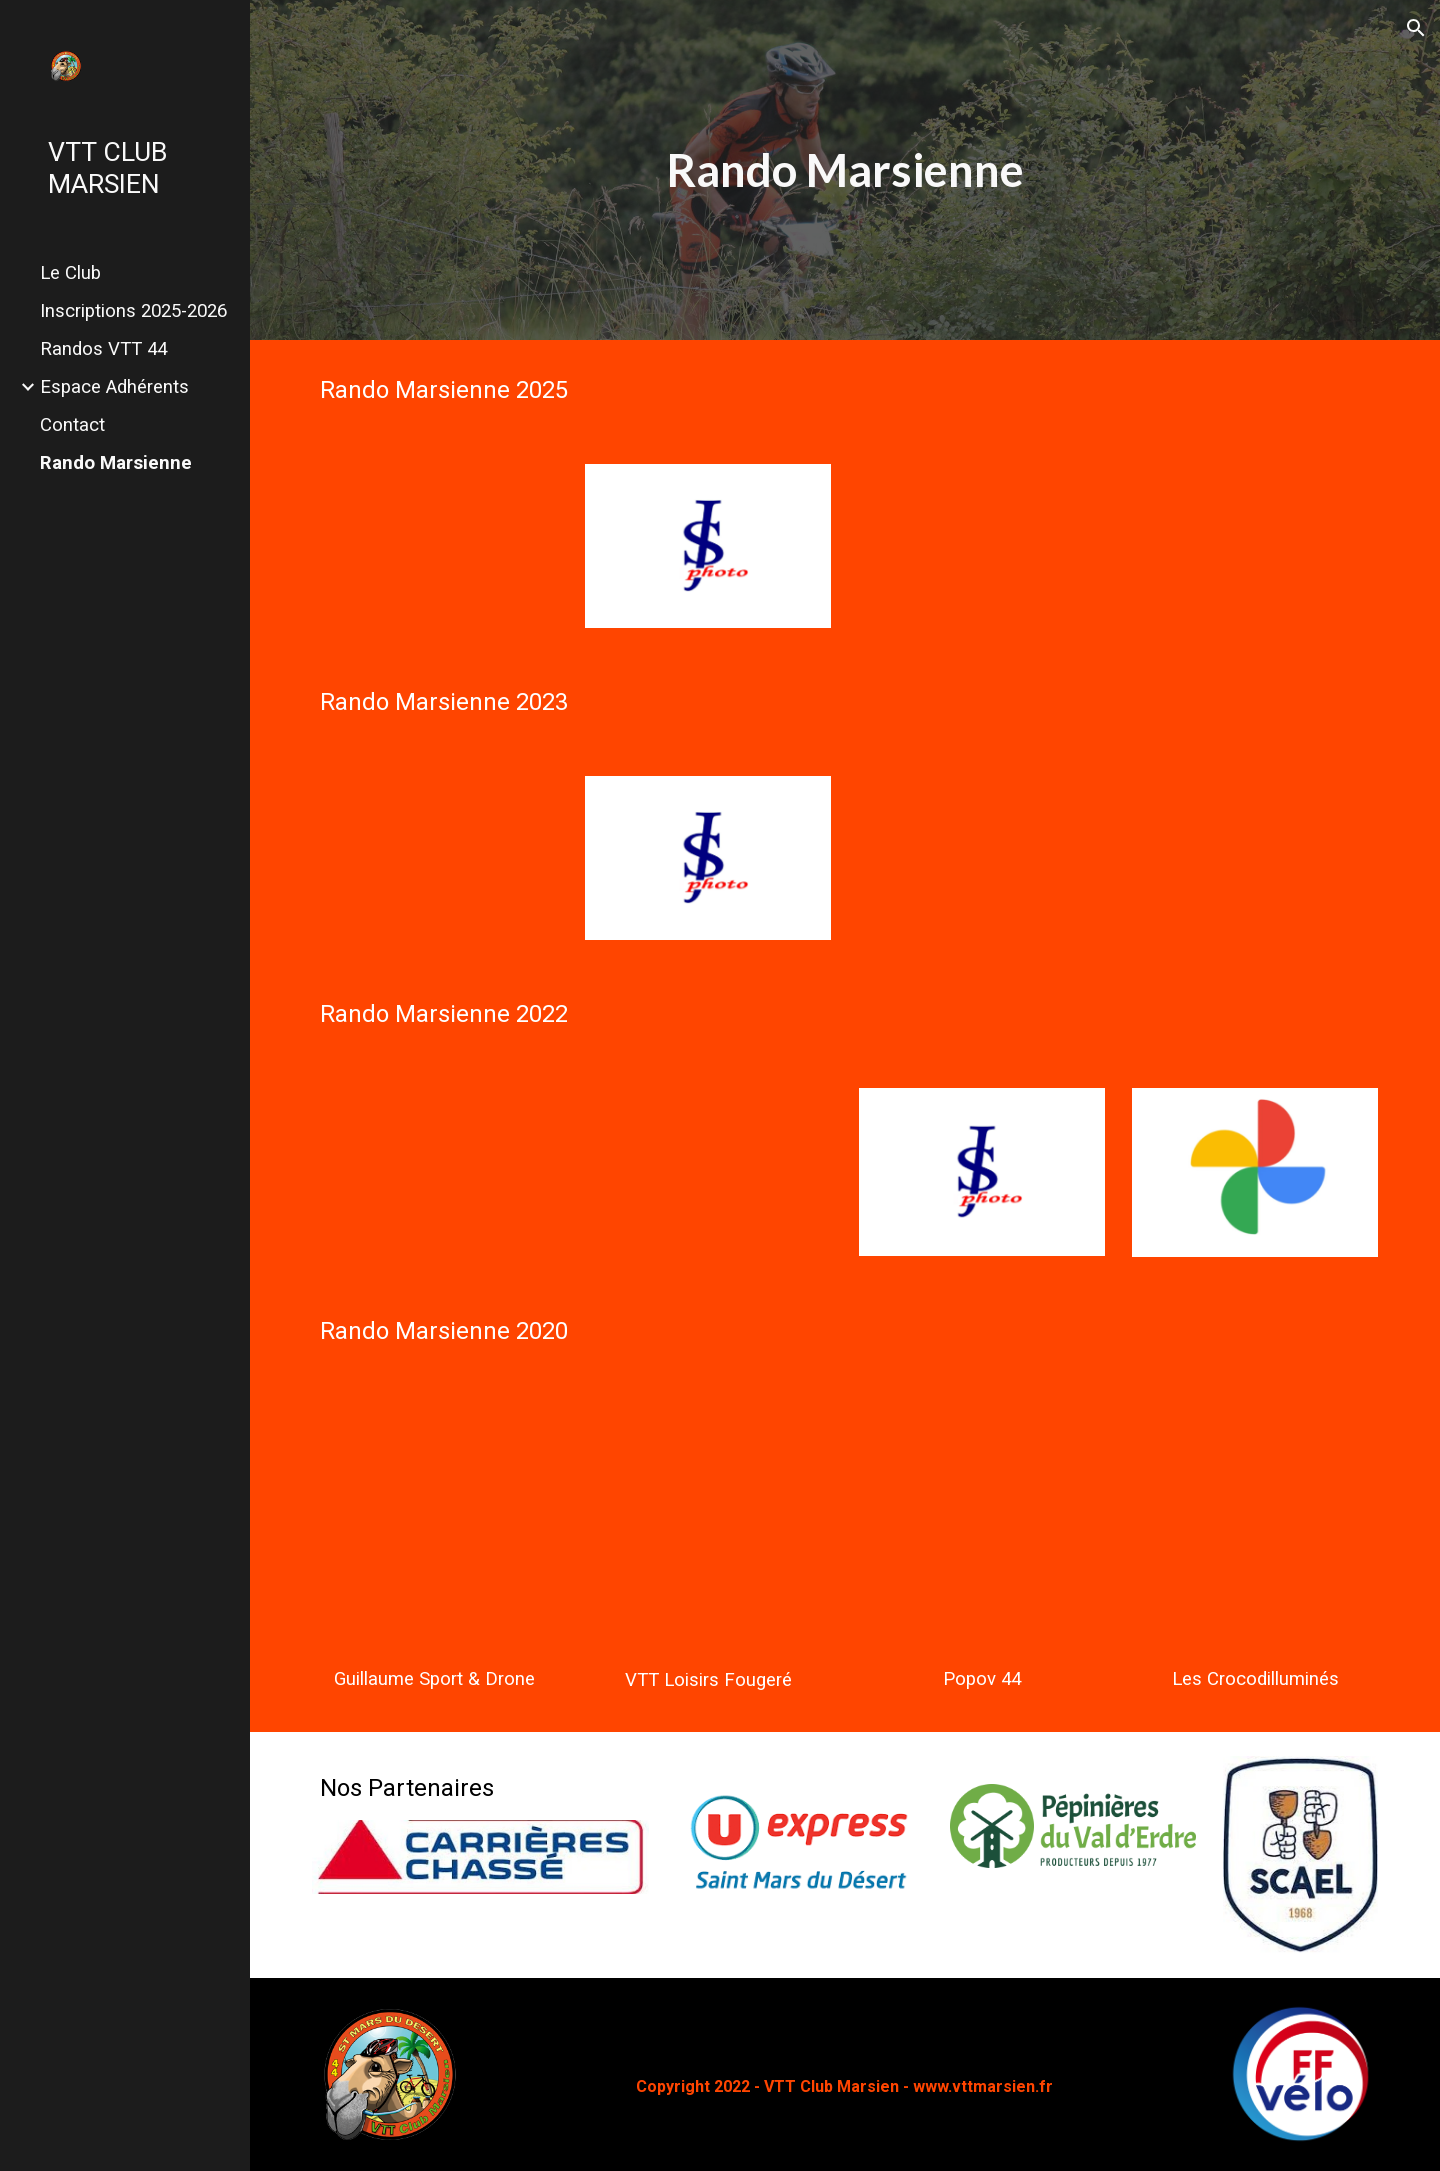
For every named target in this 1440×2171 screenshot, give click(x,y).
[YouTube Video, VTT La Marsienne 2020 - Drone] (435, 1528)
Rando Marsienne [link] (116, 463)
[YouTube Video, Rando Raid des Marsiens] (708, 1171)
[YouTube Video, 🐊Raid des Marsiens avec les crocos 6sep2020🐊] (1255, 1528)
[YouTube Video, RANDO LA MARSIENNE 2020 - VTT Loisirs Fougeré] (708, 1528)
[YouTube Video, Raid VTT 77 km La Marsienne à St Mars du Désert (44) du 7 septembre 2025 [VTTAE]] (435, 546)
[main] (845, 170)
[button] (1416, 28)
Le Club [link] (70, 273)
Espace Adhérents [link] (114, 387)
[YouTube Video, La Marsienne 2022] (435, 1171)
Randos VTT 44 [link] (103, 349)
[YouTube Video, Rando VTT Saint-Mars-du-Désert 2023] (435, 858)
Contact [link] (72, 425)
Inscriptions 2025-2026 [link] (133, 311)
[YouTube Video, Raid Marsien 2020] (982, 1528)
